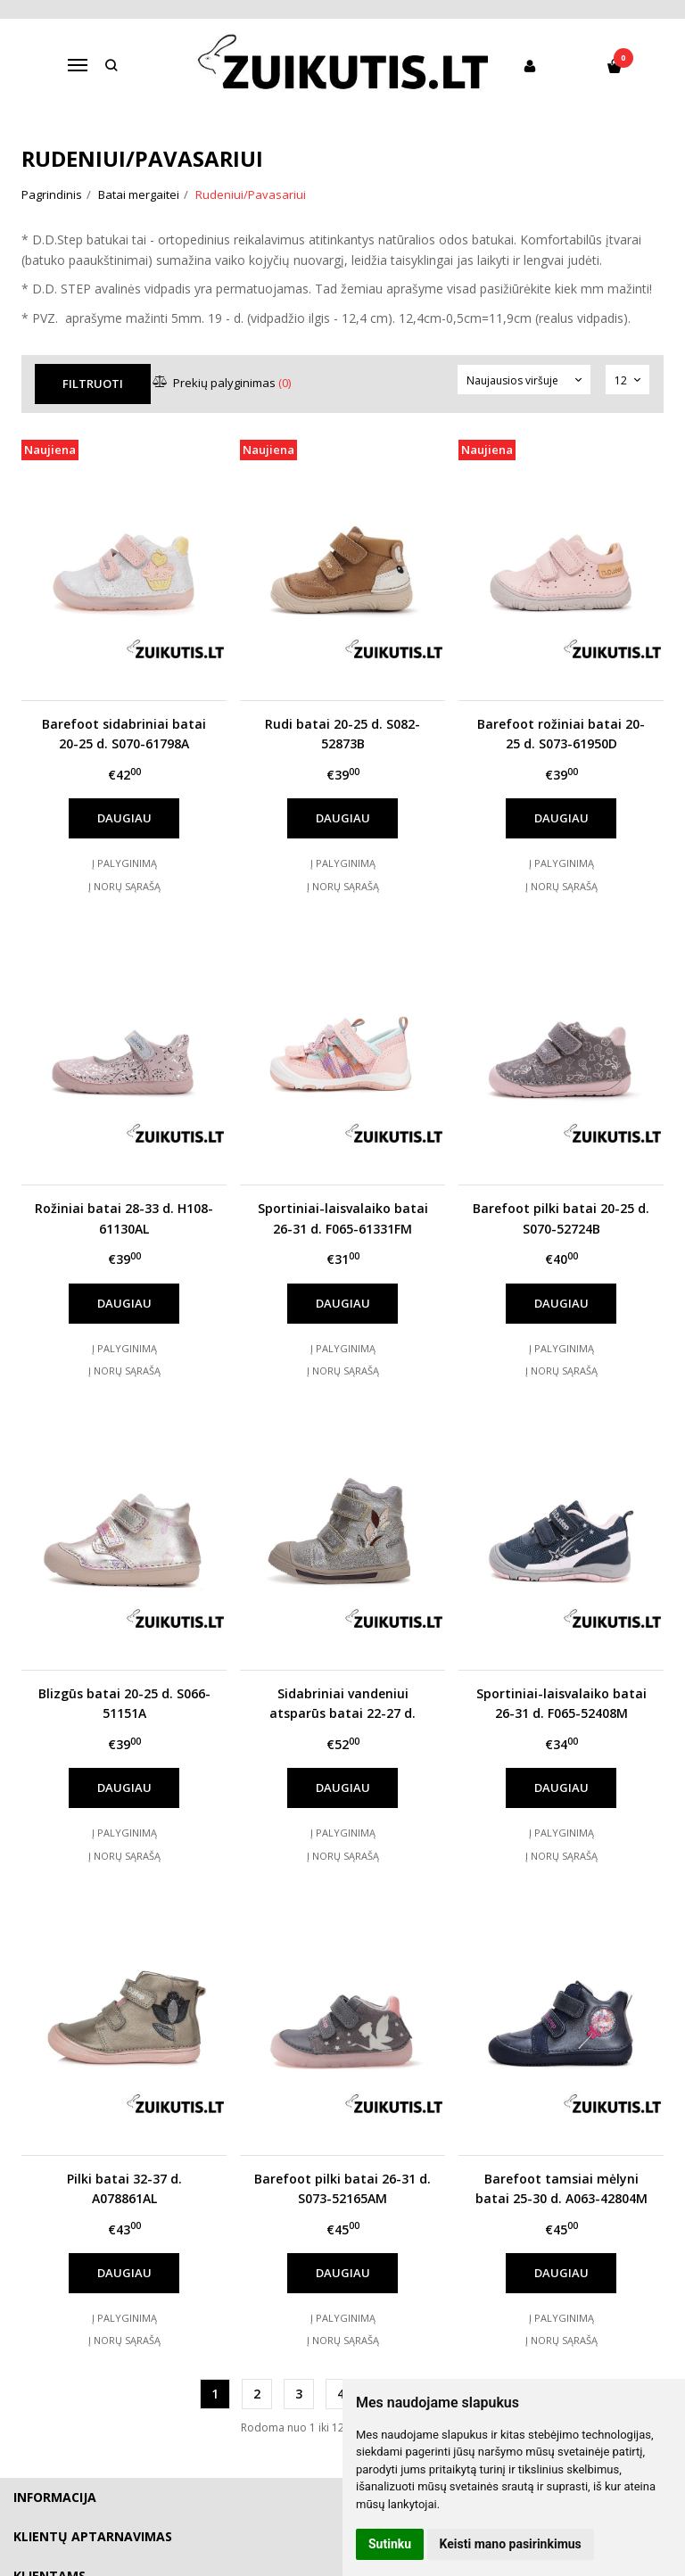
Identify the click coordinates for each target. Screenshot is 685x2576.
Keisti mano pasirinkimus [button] (511, 2544)
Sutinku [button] (389, 2544)
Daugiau (124, 818)
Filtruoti (93, 384)
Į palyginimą (124, 863)
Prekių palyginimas (224, 383)
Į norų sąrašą (124, 886)
